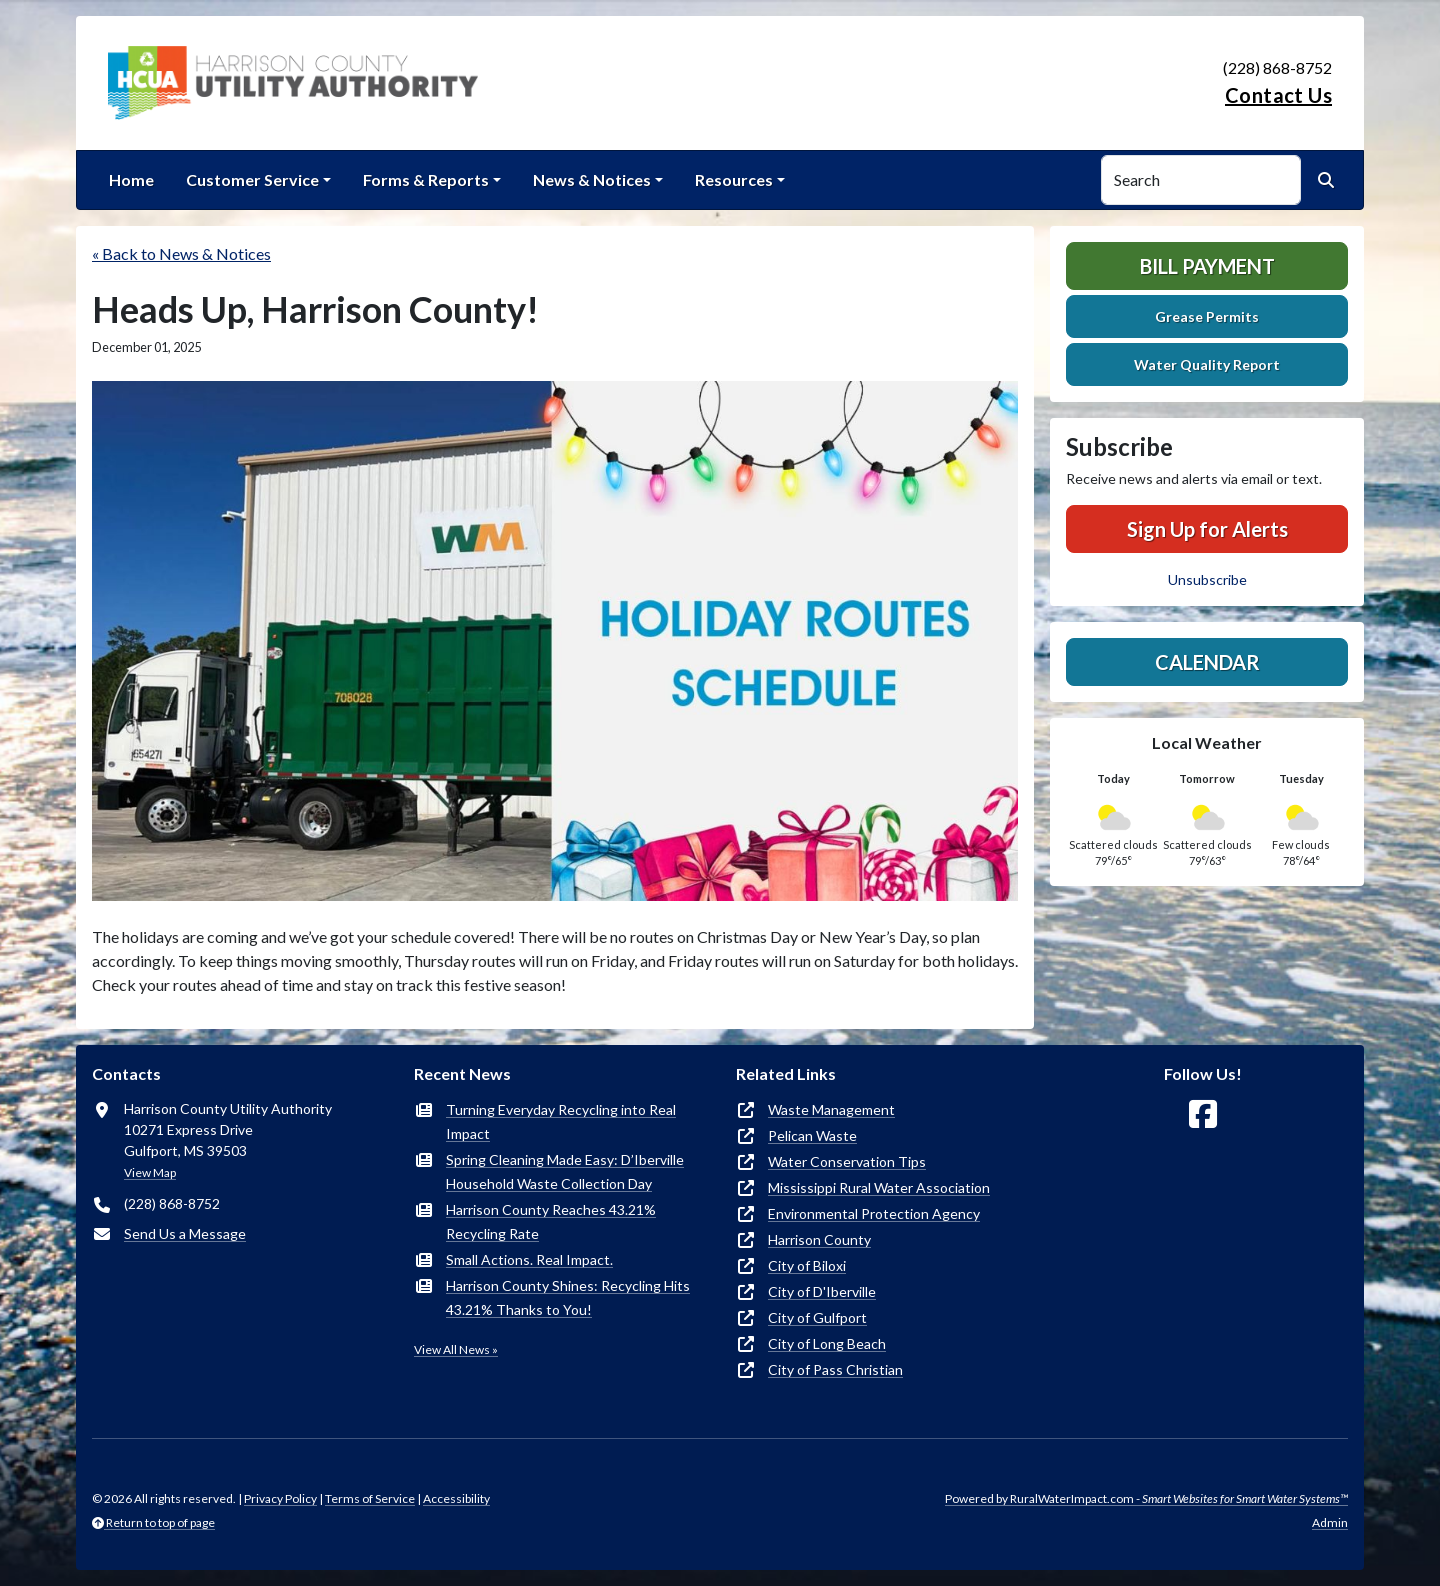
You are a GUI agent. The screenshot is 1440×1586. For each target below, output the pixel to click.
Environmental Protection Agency (874, 1213)
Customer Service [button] (252, 179)
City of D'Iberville (822, 1291)
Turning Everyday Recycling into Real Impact (561, 1121)
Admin (1330, 1522)
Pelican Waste (812, 1135)
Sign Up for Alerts (1207, 529)
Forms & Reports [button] (426, 179)
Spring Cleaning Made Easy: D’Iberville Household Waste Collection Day (565, 1171)
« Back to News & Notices (181, 253)
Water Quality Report (1207, 364)
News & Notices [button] (592, 179)
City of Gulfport (817, 1317)
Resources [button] (734, 179)
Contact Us (1278, 95)
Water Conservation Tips (847, 1161)
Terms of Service (370, 1498)
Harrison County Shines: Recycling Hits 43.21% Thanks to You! (568, 1297)
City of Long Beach (827, 1343)
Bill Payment (1207, 266)
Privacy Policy (280, 1498)
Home (131, 179)
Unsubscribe (1207, 579)
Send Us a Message (185, 1233)
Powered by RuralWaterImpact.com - (1146, 1498)
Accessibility (456, 1498)
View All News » (456, 1349)
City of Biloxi (807, 1265)
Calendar (1207, 662)
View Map (150, 1172)
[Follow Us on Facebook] (1203, 1114)
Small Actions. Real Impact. (529, 1259)
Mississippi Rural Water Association (879, 1187)
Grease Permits (1207, 316)
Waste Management (831, 1109)
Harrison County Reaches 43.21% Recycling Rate (551, 1221)
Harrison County (819, 1239)
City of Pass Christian (835, 1369)
